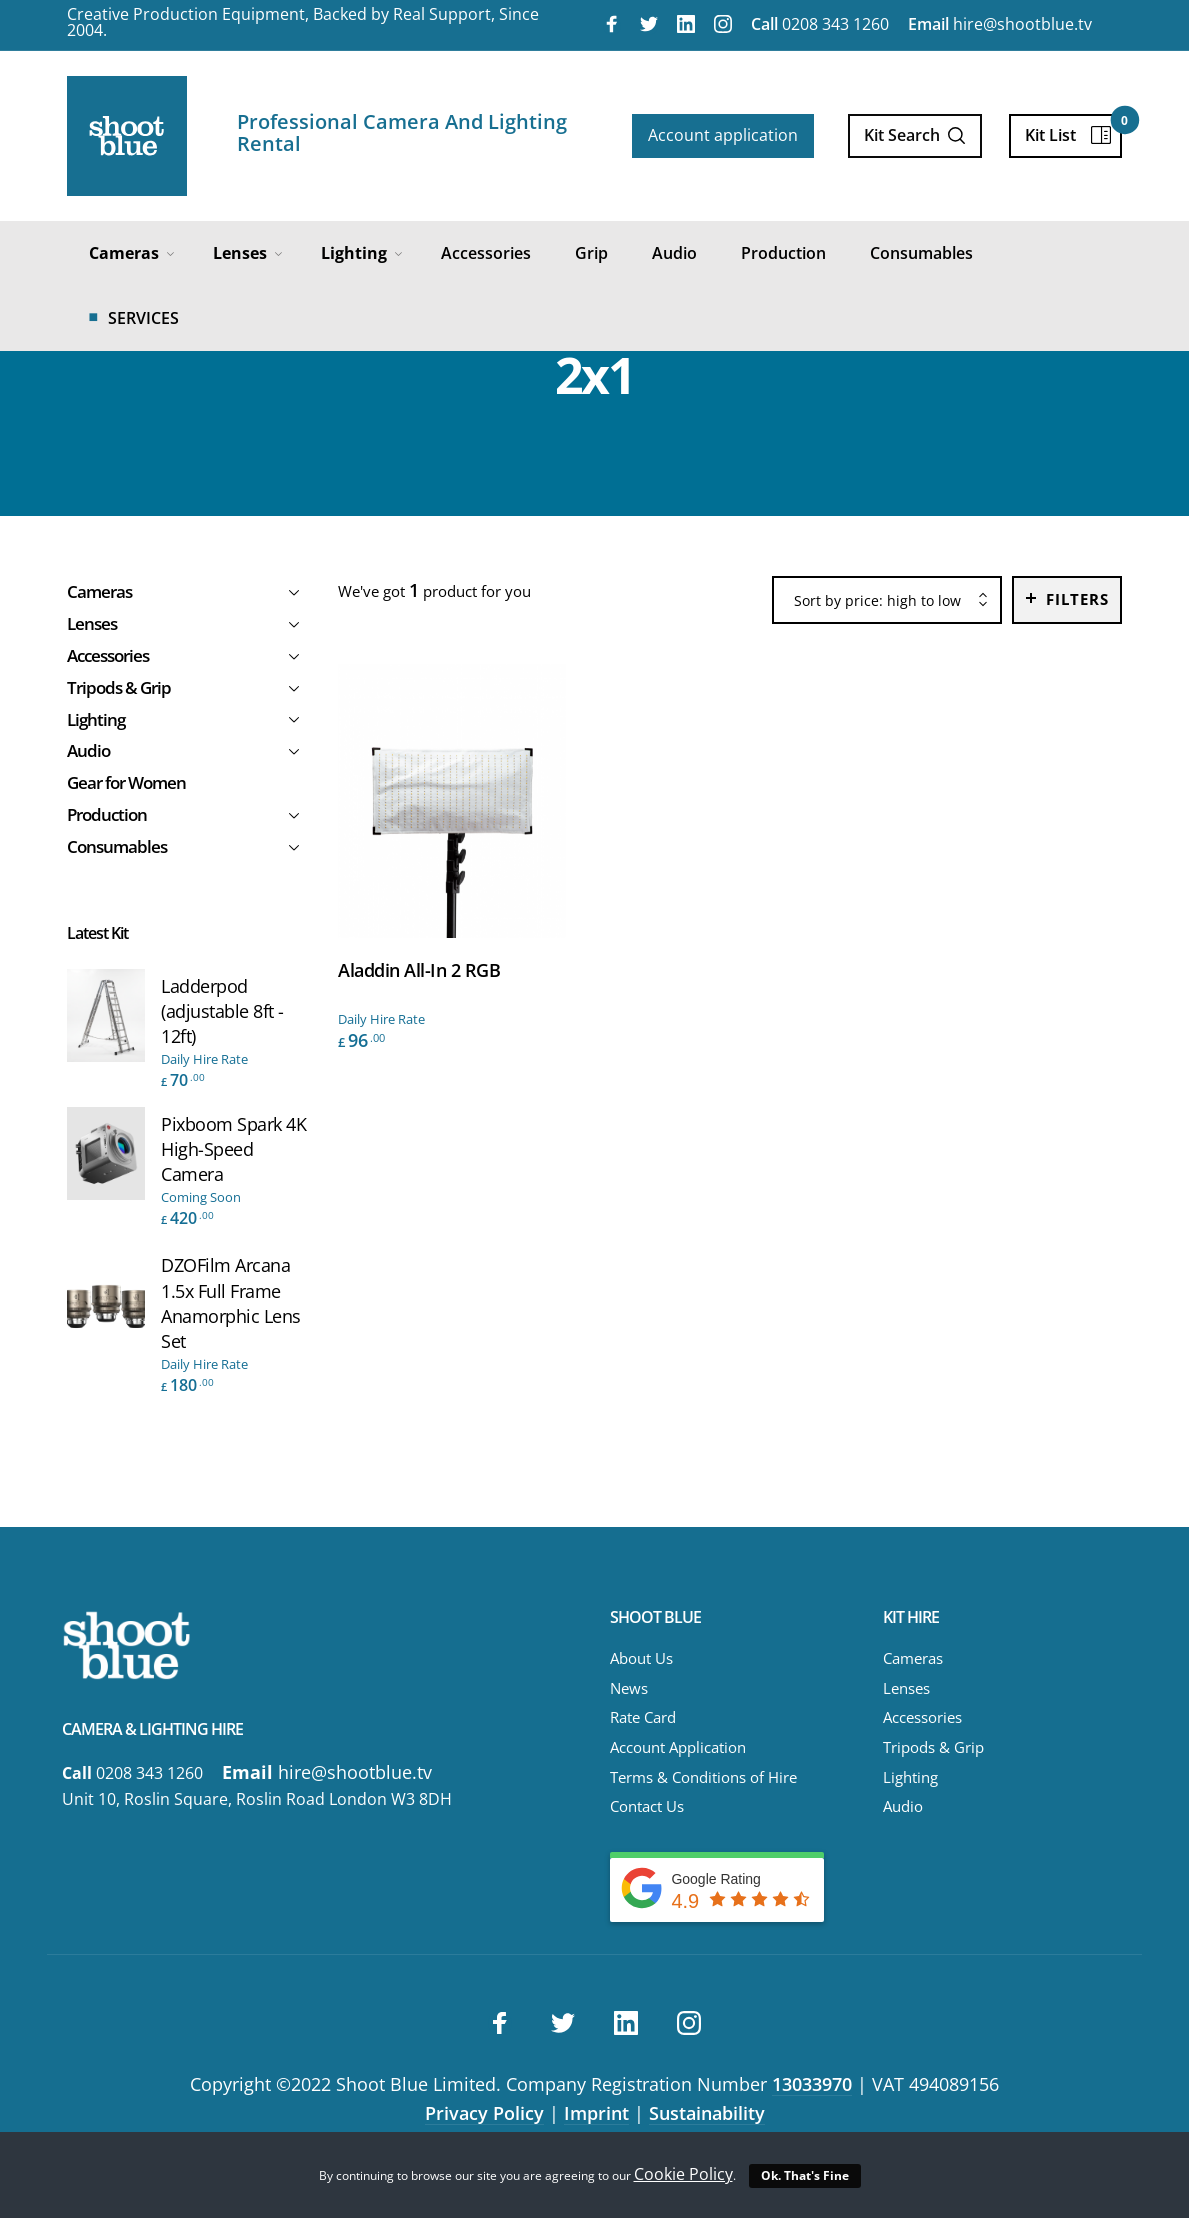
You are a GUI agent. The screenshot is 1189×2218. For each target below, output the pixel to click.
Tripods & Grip (933, 1747)
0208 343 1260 (820, 24)
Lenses (906, 1688)
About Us (641, 1658)
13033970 (812, 2084)
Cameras (913, 1658)
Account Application (678, 1747)
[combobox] (887, 601)
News (629, 1688)
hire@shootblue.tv (1000, 24)
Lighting (910, 1777)
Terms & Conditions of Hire (703, 1777)
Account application (723, 135)
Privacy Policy (484, 2113)
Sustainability (707, 2113)
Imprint (596, 2113)
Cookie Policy (683, 2174)
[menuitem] (129, 253)
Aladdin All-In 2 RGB (419, 970)
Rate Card (643, 1717)
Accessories (922, 1717)
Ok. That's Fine (805, 2175)
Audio (903, 1806)
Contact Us (647, 1806)
